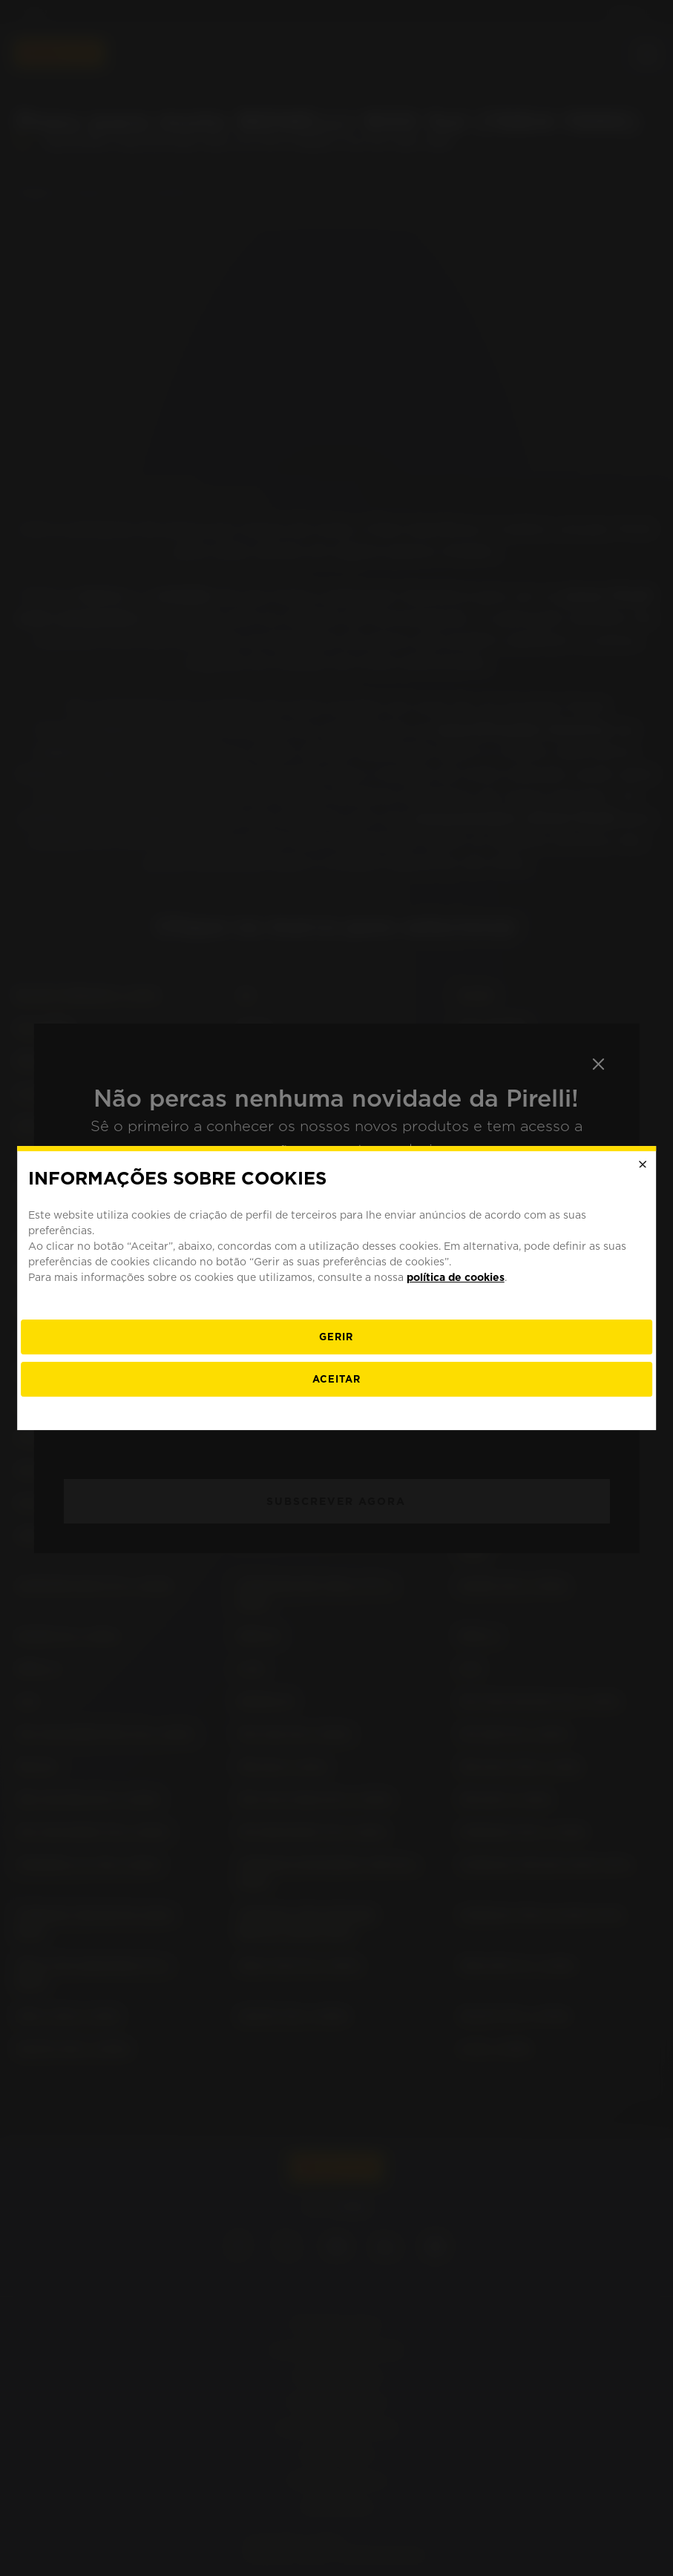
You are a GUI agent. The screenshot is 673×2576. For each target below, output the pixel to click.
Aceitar (336, 1379)
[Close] (642, 1164)
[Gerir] (337, 1337)
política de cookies (456, 1277)
